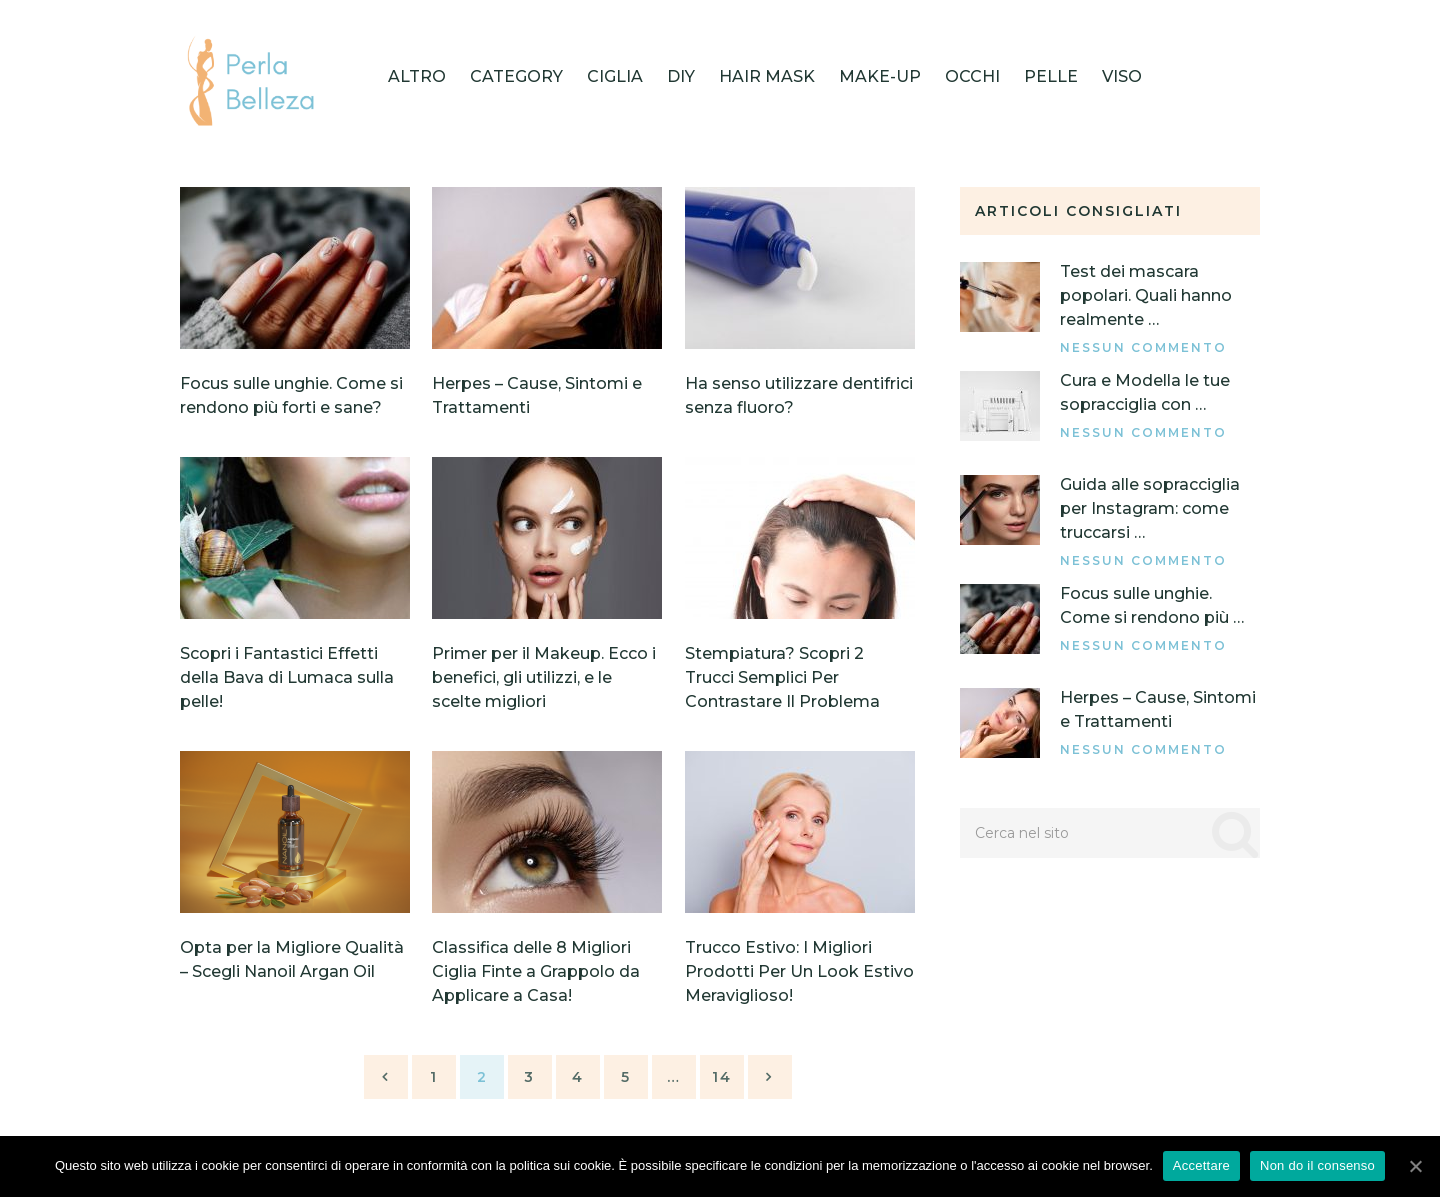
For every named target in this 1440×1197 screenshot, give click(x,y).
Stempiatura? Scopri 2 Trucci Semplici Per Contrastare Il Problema (782, 677)
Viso (1122, 76)
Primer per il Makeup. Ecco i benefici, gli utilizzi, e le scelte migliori (544, 677)
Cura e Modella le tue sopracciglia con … (1145, 392)
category (516, 76)
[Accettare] (1415, 1166)
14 (722, 1077)
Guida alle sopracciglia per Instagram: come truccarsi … (1150, 508)
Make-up (880, 76)
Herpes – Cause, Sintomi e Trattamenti (1158, 709)
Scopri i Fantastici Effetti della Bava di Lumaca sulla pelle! (287, 677)
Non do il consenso (1317, 1165)
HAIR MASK (767, 76)
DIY (681, 76)
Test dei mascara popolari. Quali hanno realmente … (1146, 295)
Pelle (1051, 76)
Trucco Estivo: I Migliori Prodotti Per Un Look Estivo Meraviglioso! (799, 971)
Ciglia (615, 76)
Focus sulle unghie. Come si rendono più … (1152, 605)
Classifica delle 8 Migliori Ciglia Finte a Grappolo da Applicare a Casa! (536, 971)
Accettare (1201, 1165)
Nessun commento (1143, 347)
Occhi (972, 76)
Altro (417, 76)
